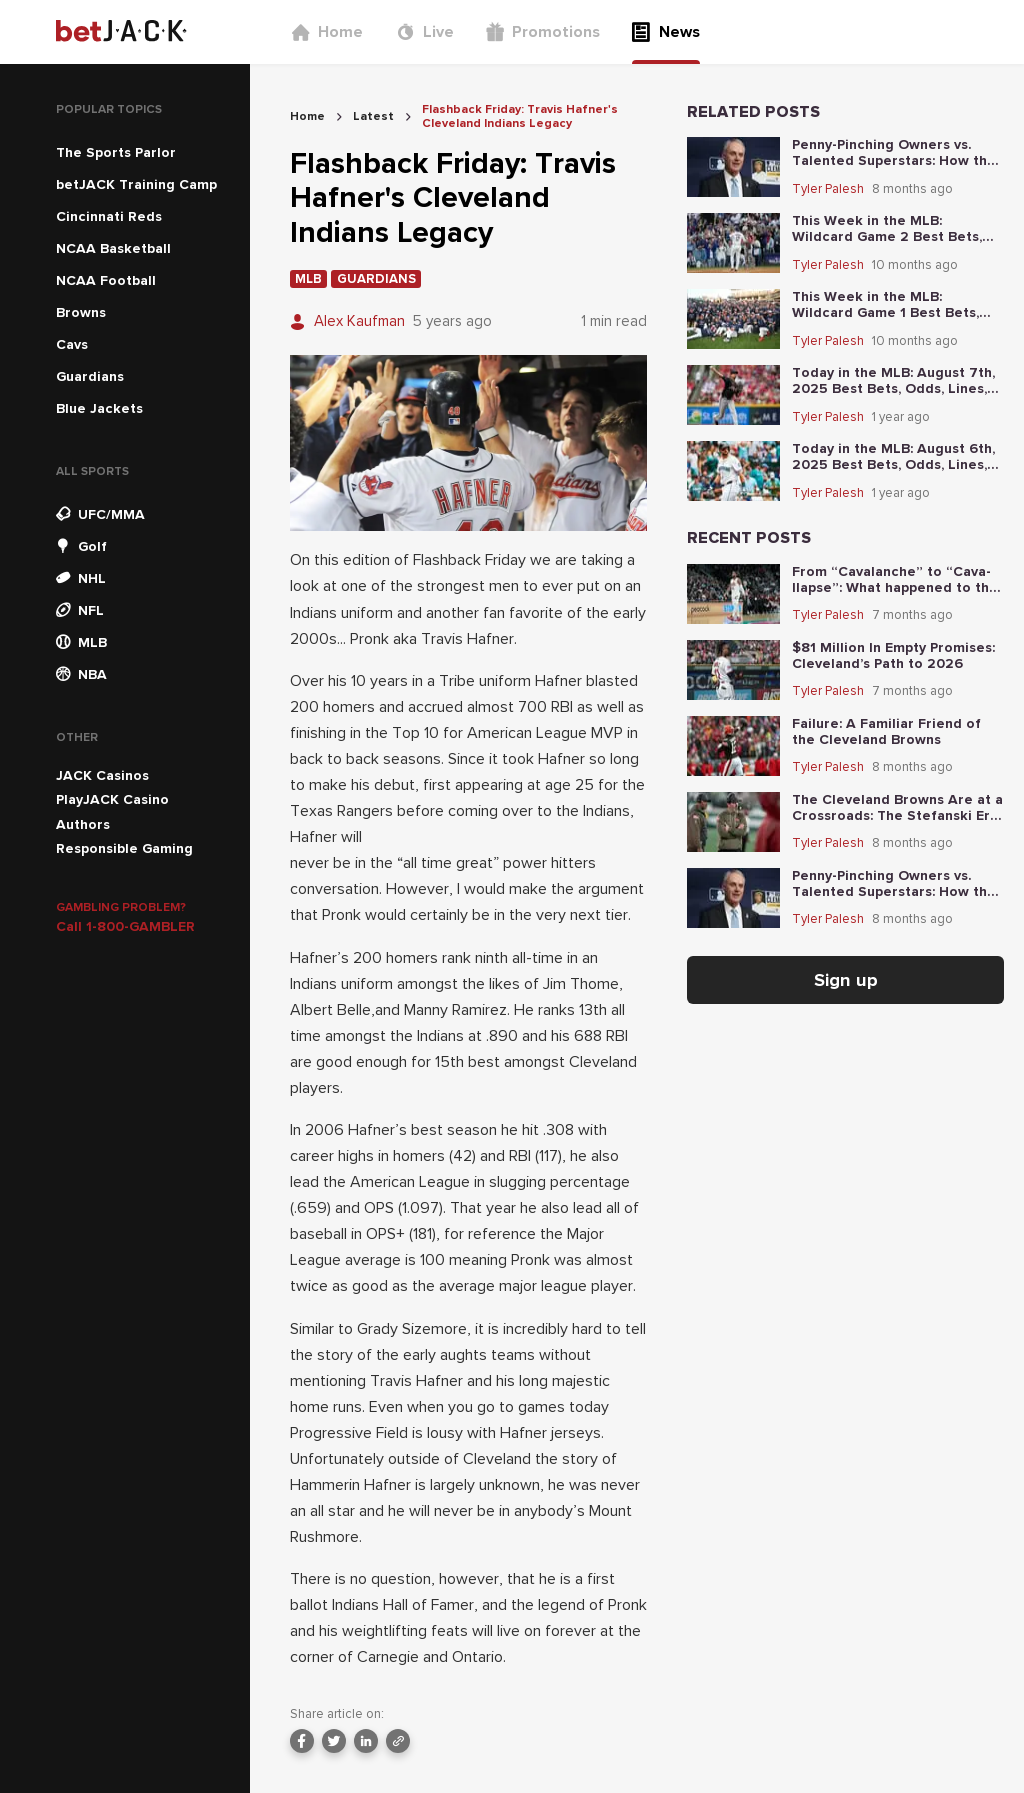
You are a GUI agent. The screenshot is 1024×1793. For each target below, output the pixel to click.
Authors (83, 824)
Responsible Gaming (124, 848)
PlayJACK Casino (112, 799)
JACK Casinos (102, 775)
